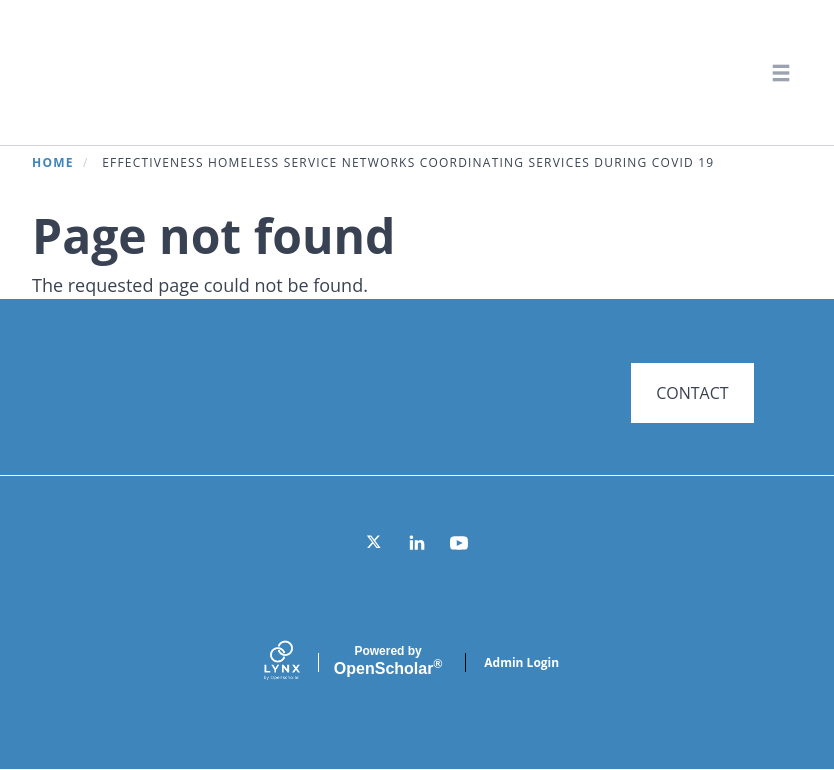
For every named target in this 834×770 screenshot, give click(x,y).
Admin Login (521, 662)
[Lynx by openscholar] (299, 662)
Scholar (388, 661)
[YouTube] (459, 543)
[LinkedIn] (417, 543)
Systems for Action (194, 71)
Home (53, 162)
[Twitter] (375, 543)
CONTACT (692, 393)
